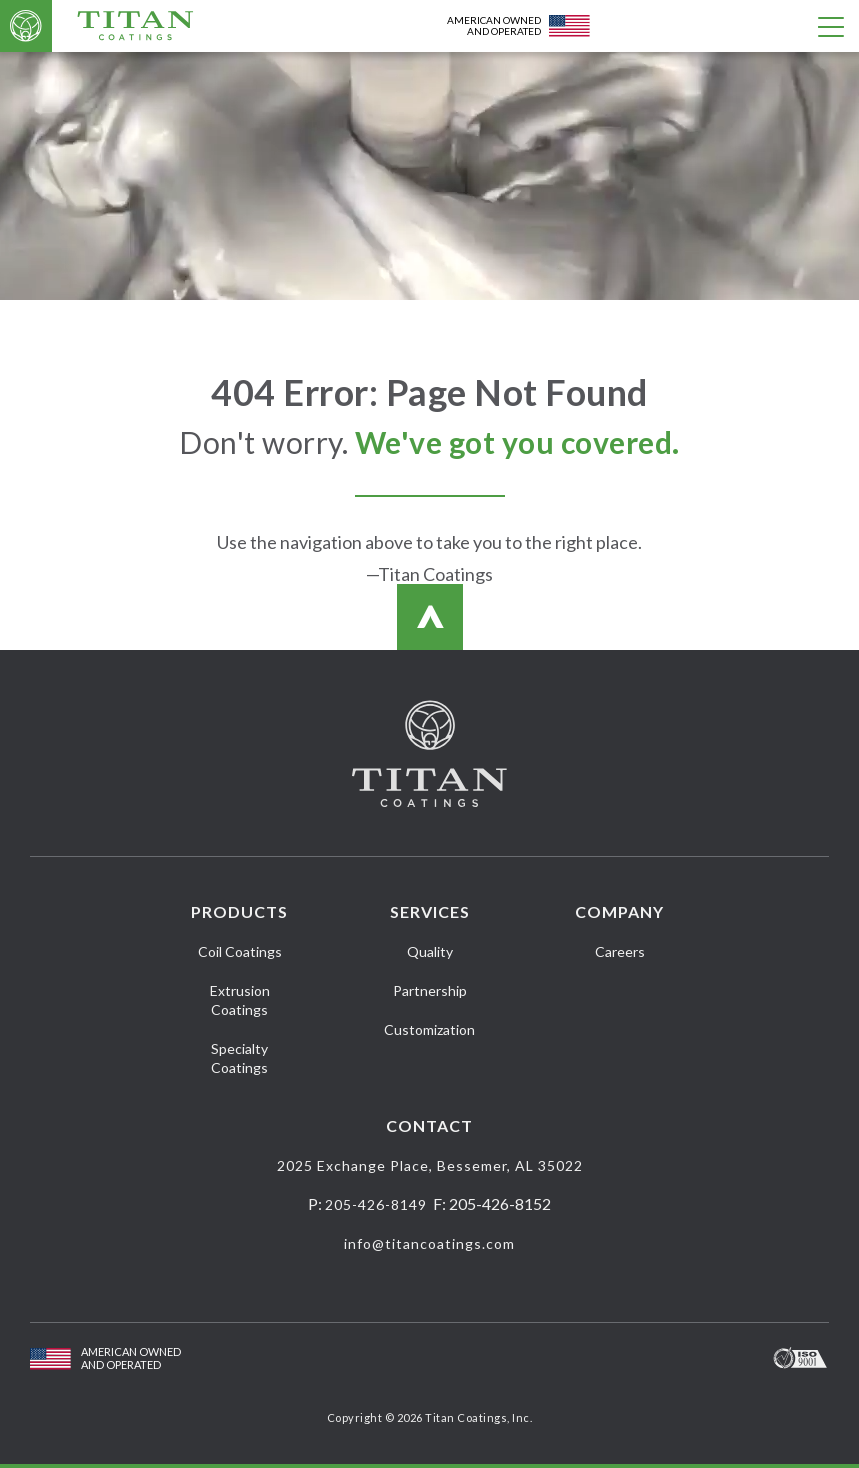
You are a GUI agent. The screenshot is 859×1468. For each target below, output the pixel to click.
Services (430, 911)
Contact (429, 1125)
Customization (429, 1029)
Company (619, 911)
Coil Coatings (240, 951)
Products (239, 911)
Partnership (430, 990)
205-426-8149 (376, 1204)
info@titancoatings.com (429, 1243)
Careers (620, 951)
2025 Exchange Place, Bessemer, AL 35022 (430, 1165)
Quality (430, 951)
